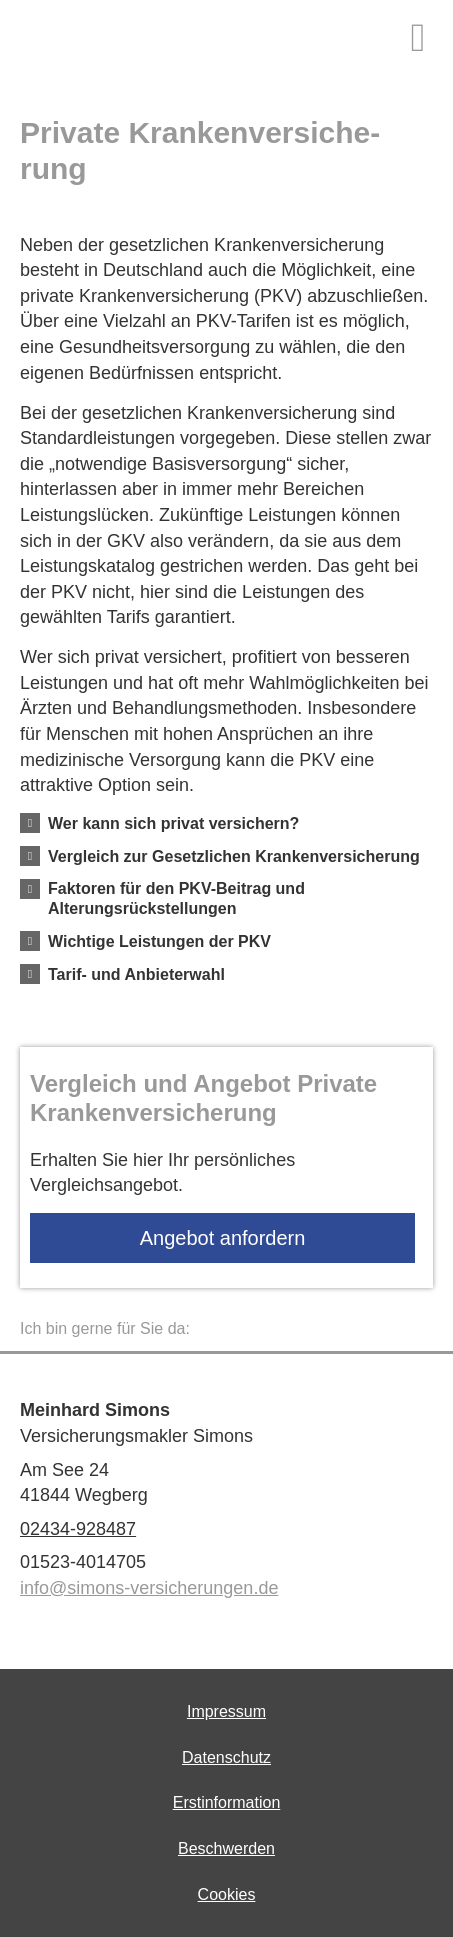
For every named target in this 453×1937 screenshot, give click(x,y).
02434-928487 (78, 1529)
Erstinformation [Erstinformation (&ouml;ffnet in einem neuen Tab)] (227, 1802)
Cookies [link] (227, 1894)
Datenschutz (226, 1757)
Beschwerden (226, 1848)
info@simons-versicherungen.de (149, 1588)
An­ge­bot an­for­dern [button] (223, 1238)
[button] (173, 823)
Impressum (226, 1711)
